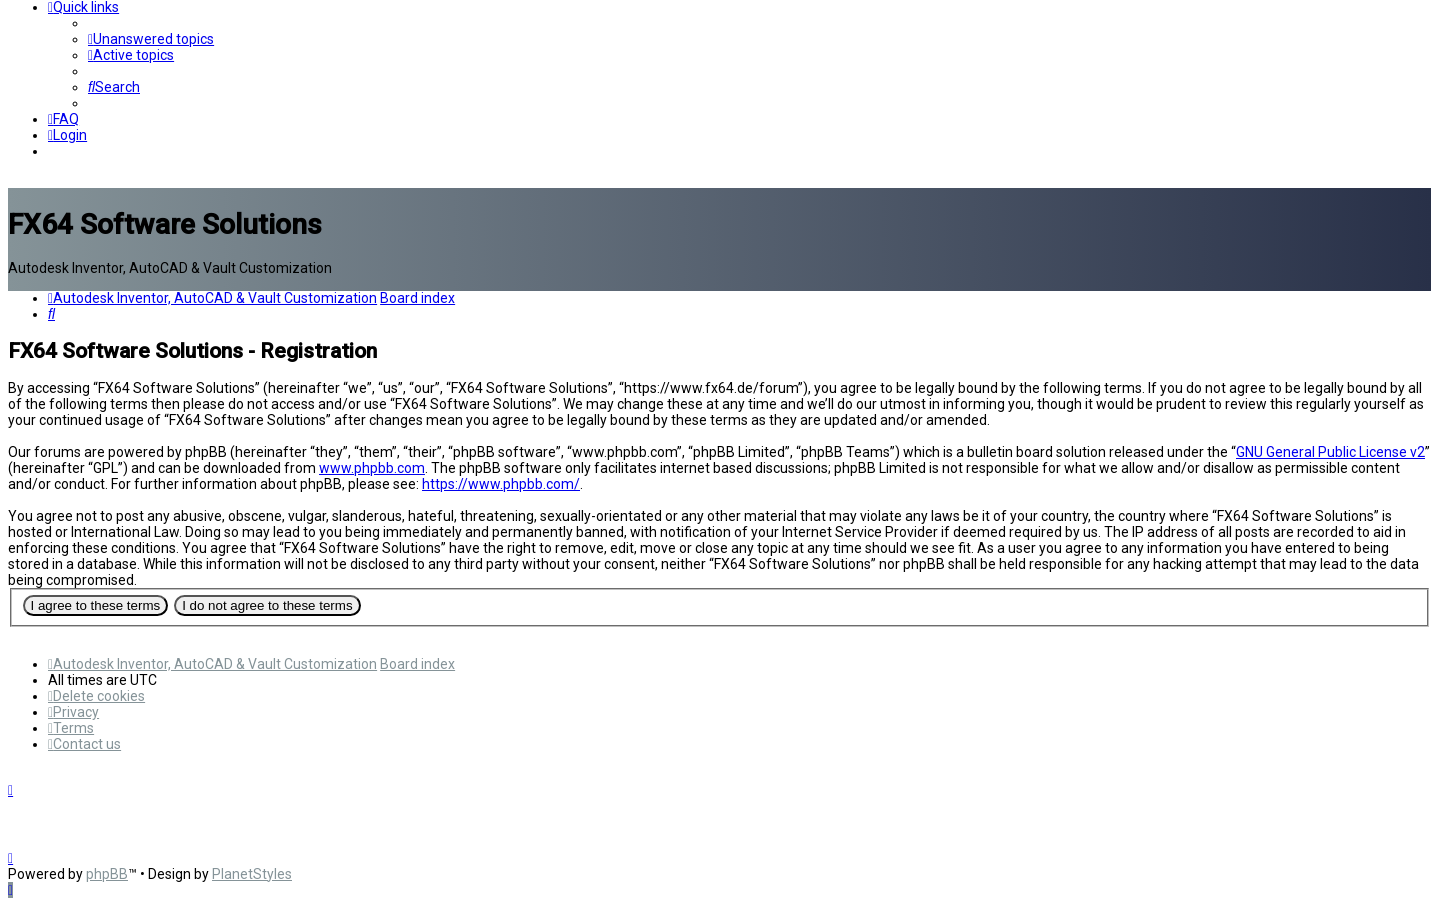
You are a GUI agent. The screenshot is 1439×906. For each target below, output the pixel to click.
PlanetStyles (252, 874)
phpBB (107, 874)
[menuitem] (151, 39)
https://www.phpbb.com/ (501, 484)
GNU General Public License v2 (1330, 452)
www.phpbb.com (372, 468)
